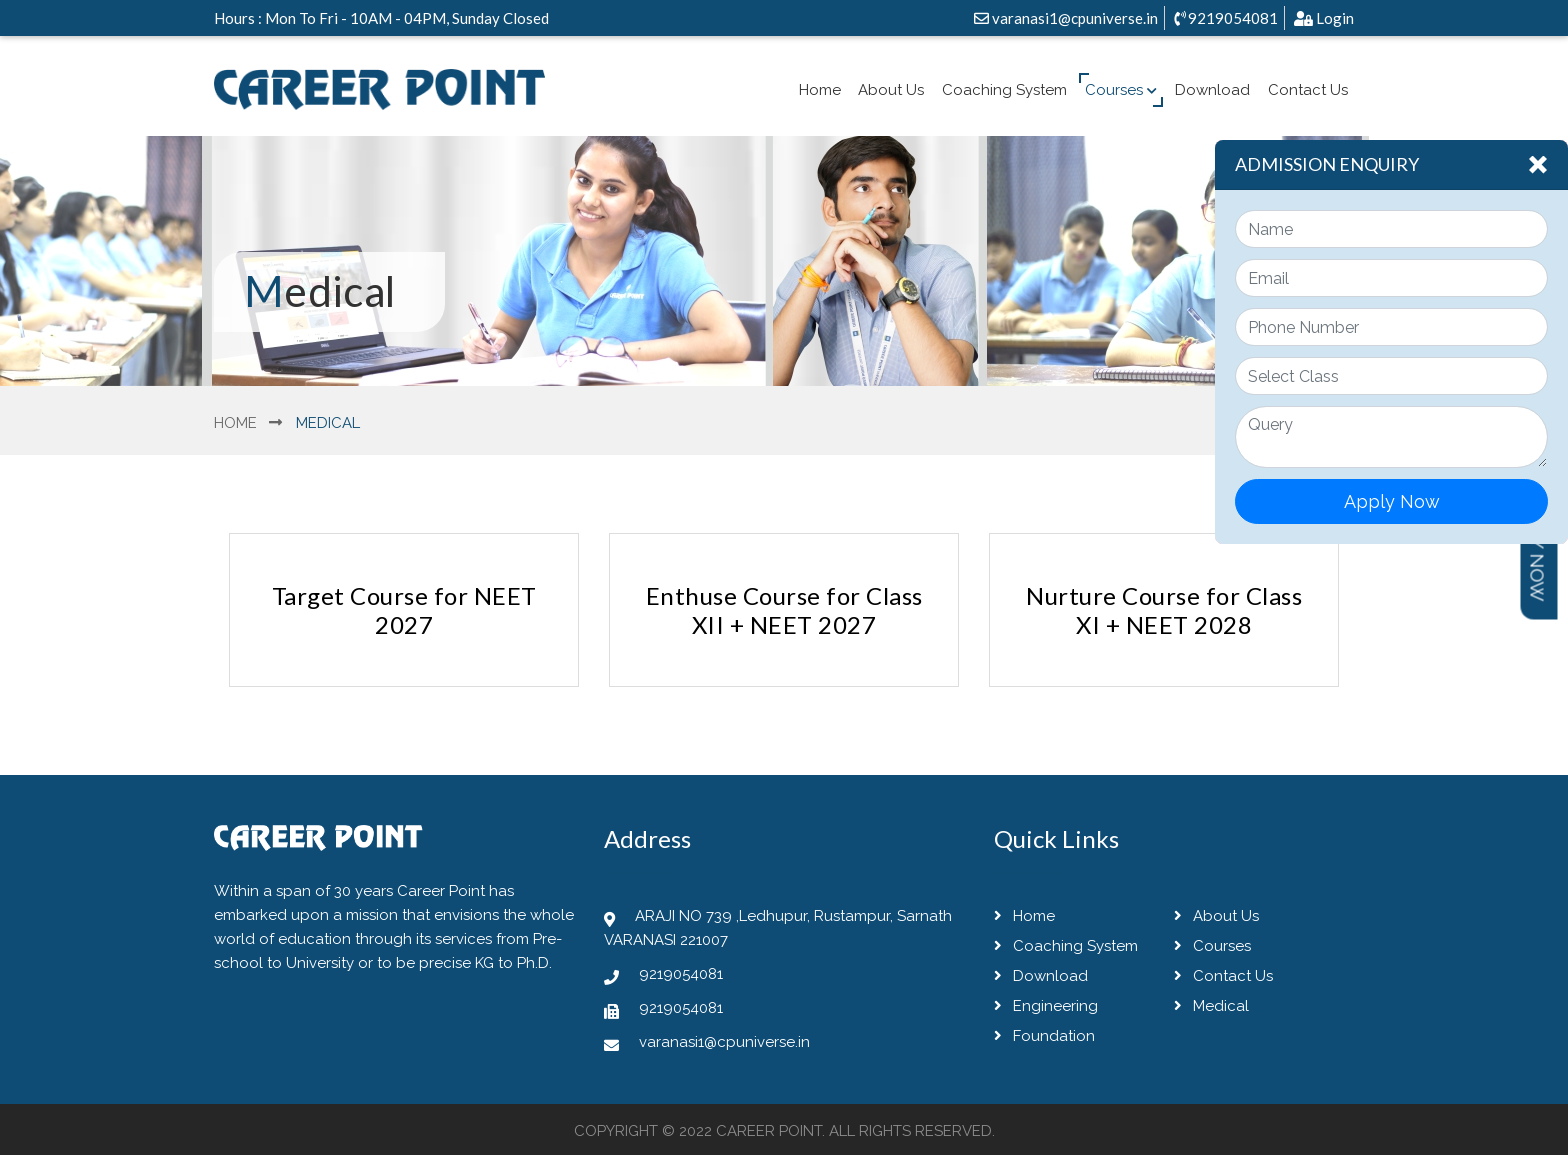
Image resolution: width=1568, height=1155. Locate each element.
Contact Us (1308, 90)
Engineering (1046, 1006)
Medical (1211, 1006)
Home (820, 90)
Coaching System (1004, 90)
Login (1324, 18)
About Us (891, 90)
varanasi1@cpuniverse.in (1066, 18)
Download (1212, 90)
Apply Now (1392, 501)
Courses (1121, 90)
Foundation (1044, 1036)
